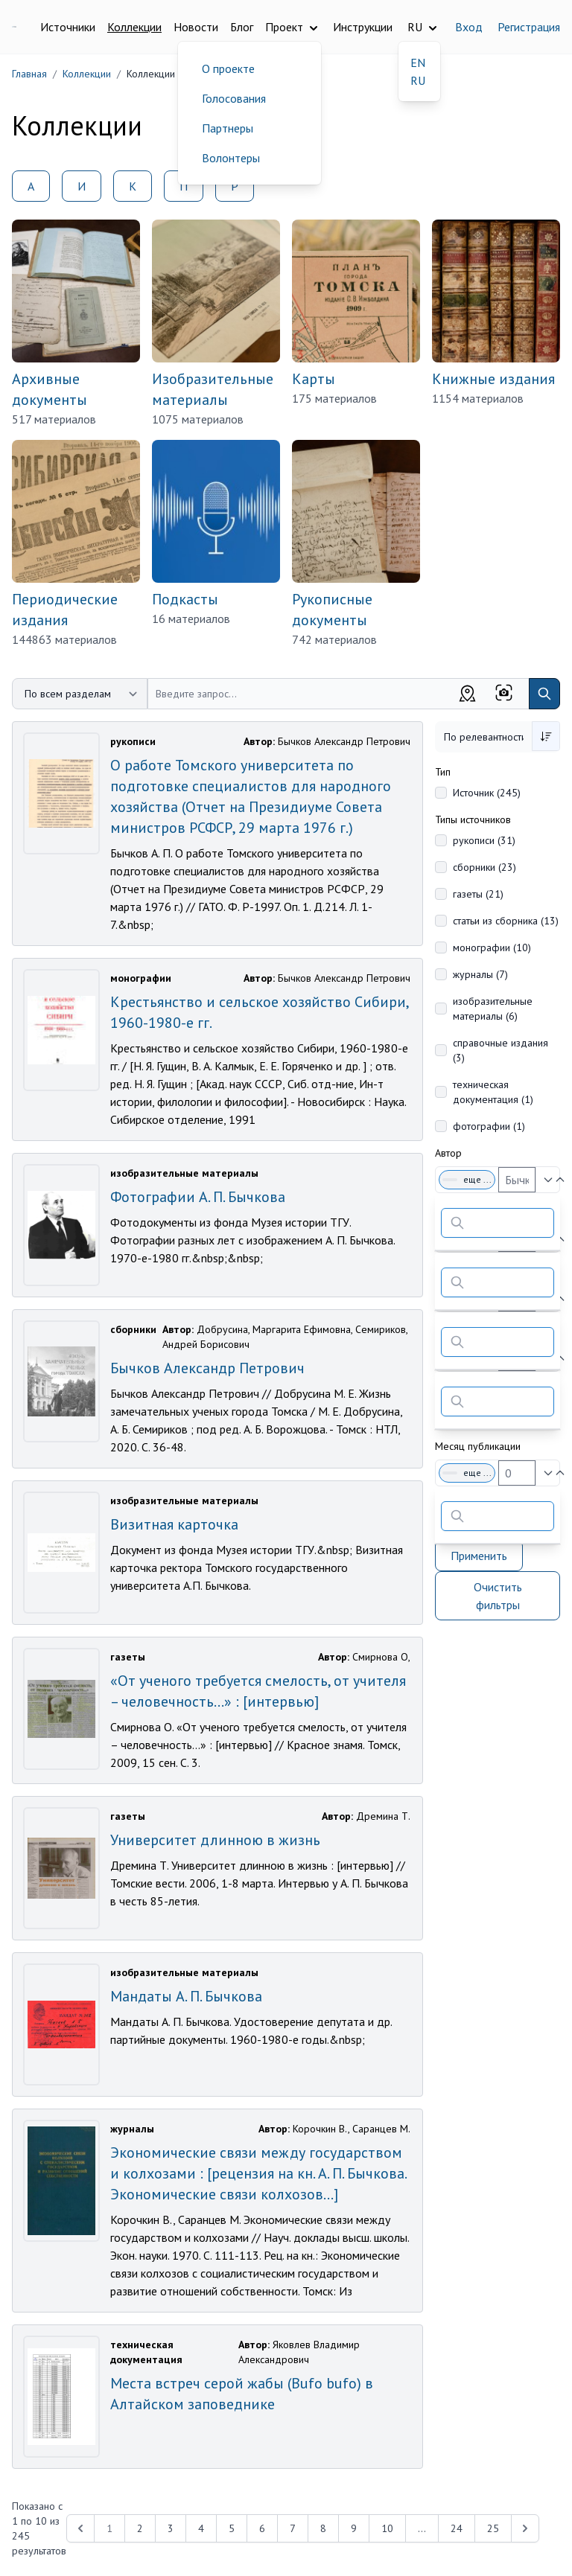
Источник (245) (487, 792)
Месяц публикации (478, 1446)
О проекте (228, 68)
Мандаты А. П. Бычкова (186, 1996)
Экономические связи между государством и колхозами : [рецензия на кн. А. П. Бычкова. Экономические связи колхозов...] (258, 2173)
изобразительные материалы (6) (493, 1008)
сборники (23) (484, 867)
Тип (443, 772)
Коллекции (134, 26)
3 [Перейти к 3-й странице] (171, 2528)
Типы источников (473, 819)
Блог (241, 26)
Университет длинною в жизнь (215, 1840)
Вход (469, 26)
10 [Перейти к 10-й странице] (387, 2528)
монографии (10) (492, 947)
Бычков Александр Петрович (207, 1368)
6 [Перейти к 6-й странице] (262, 2528)
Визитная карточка (174, 1524)
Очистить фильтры (498, 1595)
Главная (29, 73)
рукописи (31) (484, 840)
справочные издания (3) (500, 1050)
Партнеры (227, 128)
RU (417, 80)
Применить (479, 1555)
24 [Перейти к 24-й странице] (457, 2528)
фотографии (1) (489, 1126)
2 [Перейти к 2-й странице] (140, 2528)
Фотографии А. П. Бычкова (197, 1196)
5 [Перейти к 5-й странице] (232, 2528)
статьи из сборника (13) (506, 920)
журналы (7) (480, 974)
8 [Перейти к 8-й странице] (323, 2528)
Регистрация (529, 26)
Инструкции (363, 26)
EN (417, 62)
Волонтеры (231, 157)
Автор (448, 1153)
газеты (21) (478, 894)
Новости (196, 26)
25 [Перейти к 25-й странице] (493, 2528)
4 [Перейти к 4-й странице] (201, 2528)
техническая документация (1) (493, 1092)
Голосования (234, 98)
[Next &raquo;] (525, 2528)
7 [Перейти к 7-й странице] (293, 2528)
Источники (67, 26)
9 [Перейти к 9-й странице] (354, 2528)
